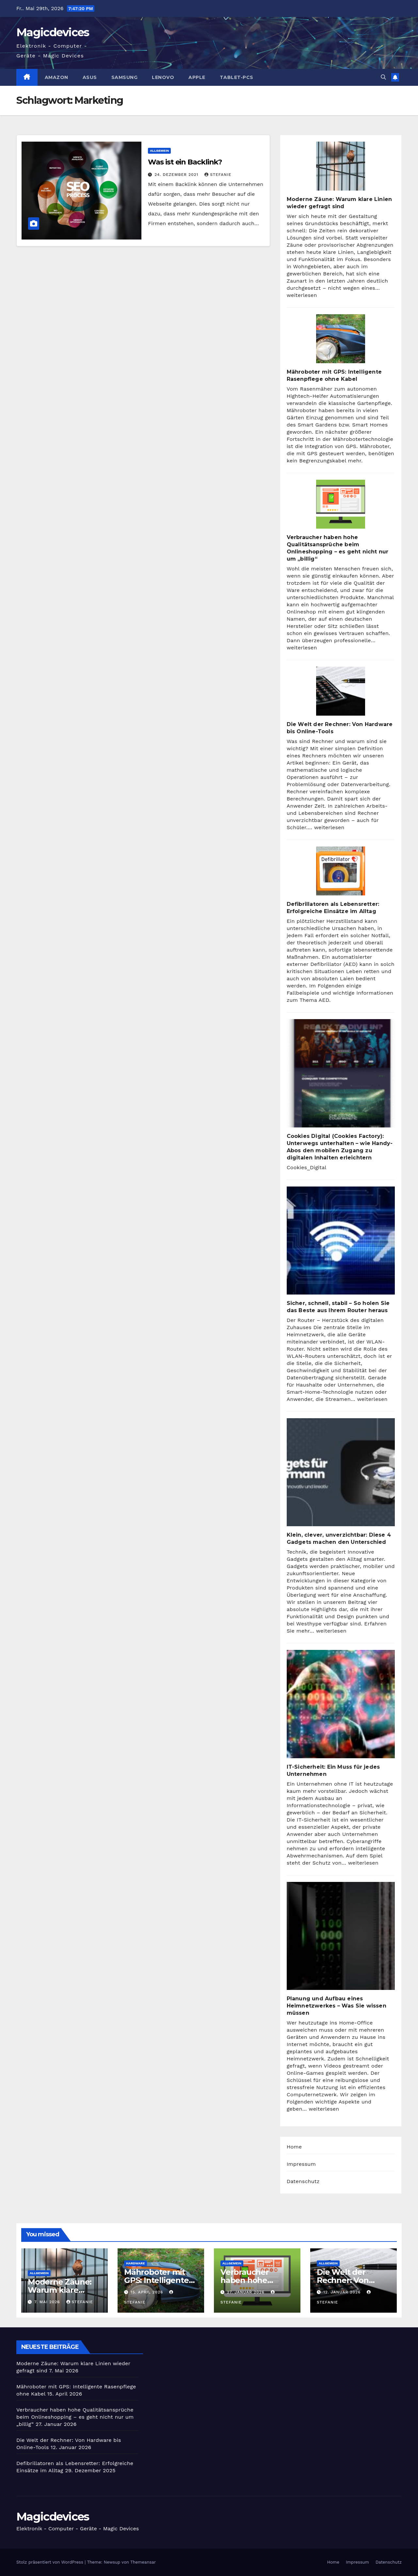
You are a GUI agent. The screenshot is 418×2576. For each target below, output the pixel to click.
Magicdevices (52, 32)
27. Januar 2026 (246, 2292)
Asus (90, 77)
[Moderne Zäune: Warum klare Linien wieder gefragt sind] (340, 166)
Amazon (56, 77)
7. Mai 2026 (48, 2302)
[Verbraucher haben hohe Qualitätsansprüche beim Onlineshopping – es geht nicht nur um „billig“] (340, 504)
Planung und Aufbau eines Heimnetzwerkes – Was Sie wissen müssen (336, 2005)
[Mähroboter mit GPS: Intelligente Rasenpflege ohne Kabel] (340, 338)
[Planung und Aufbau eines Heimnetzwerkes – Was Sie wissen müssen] (341, 1936)
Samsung (124, 77)
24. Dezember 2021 (177, 174)
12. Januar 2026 (342, 2292)
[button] (383, 77)
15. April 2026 (148, 2292)
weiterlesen (302, 295)
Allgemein (159, 150)
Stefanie (217, 174)
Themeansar (143, 2562)
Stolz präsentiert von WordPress (50, 2562)
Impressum (301, 2164)
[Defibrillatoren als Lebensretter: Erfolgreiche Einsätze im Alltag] (340, 870)
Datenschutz (303, 2181)
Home (294, 2147)
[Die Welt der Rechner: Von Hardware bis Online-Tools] (340, 691)
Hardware (135, 2263)
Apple (196, 77)
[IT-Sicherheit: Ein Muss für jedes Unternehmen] (341, 1704)
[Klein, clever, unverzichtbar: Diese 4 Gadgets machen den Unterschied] (341, 1472)
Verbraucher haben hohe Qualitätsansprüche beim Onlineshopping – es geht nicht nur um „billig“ (75, 2417)
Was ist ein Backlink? (185, 162)
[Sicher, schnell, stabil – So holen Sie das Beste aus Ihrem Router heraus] (341, 1241)
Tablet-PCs (236, 77)
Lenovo (163, 77)
